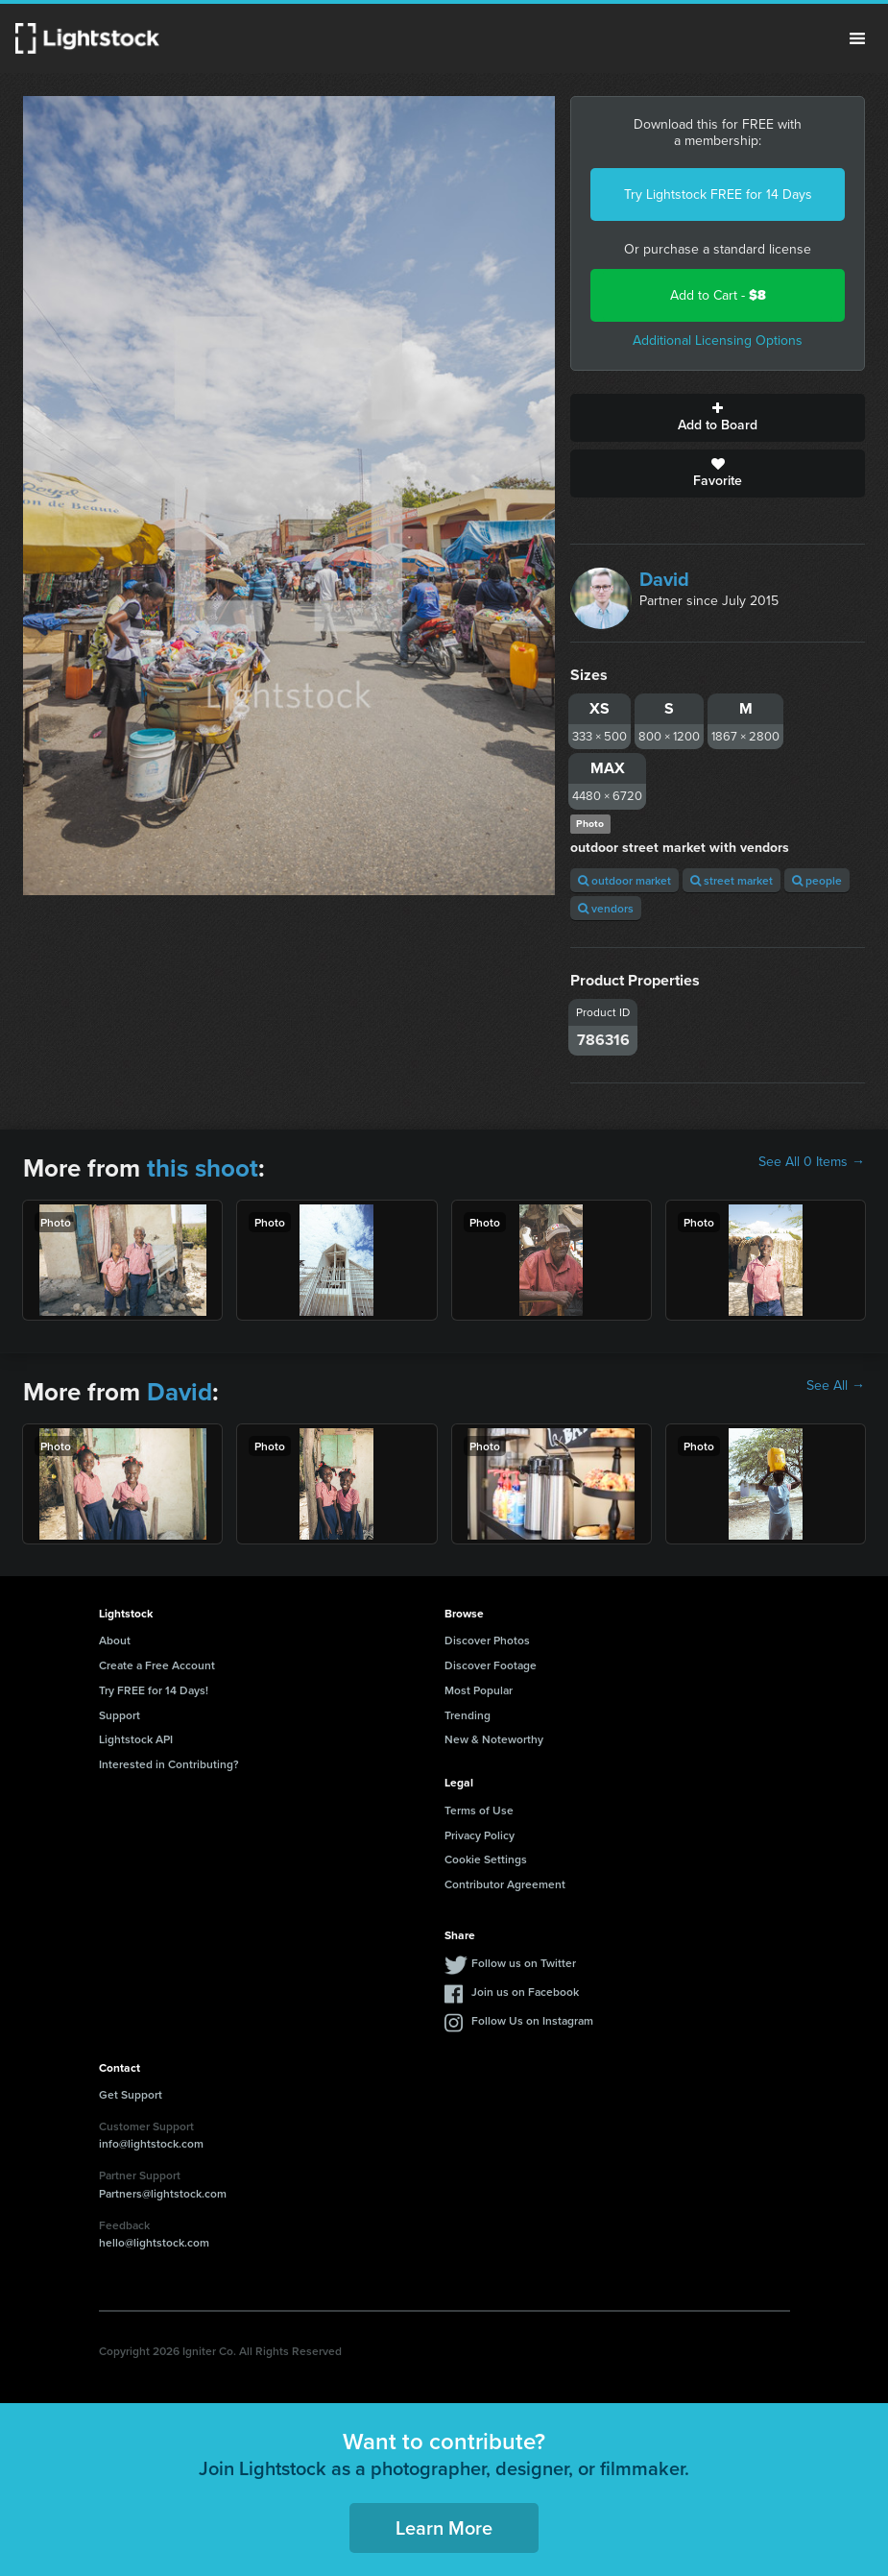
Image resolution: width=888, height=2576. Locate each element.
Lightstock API (136, 1739)
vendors (606, 908)
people (817, 880)
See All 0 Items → (811, 1162)
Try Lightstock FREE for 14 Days (718, 194)
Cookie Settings (485, 1859)
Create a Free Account (157, 1665)
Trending (467, 1715)
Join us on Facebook (525, 1991)
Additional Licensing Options (718, 340)
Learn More (444, 2527)
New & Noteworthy (493, 1739)
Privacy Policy (479, 1835)
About (115, 1640)
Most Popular (478, 1690)
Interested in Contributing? (169, 1764)
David (664, 579)
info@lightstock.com (151, 2143)
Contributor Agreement (504, 1884)
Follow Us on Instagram (532, 2020)
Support (119, 1715)
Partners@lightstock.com (163, 2193)
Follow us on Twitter (523, 1963)
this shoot (202, 1168)
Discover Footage (490, 1665)
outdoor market (624, 880)
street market (731, 880)
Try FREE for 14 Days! (153, 1690)
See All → (835, 1386)
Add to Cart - (718, 295)
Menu (857, 38)
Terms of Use (479, 1810)
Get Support (130, 2094)
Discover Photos (487, 1640)
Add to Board (717, 417)
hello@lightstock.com (154, 2242)
